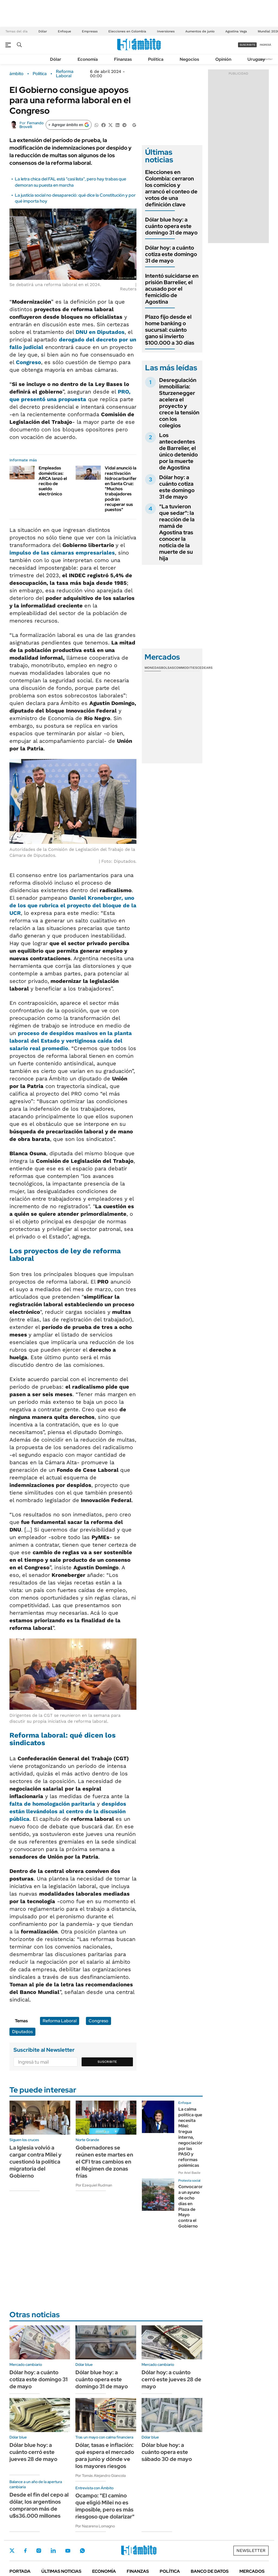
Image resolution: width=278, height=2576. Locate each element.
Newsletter (266, 59)
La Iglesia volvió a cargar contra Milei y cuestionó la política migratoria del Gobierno (35, 2161)
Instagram (38, 2550)
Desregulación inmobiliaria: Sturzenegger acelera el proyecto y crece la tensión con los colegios (179, 403)
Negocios (189, 59)
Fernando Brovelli (31, 124)
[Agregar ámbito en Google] (69, 125)
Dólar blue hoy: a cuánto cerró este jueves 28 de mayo (33, 2452)
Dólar (42, 31)
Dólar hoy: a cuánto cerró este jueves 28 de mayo (171, 2379)
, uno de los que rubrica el (72, 905)
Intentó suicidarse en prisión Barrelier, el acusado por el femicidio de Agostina (172, 288)
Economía (88, 59)
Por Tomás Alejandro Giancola (100, 2475)
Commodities (185, 668)
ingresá (265, 44)
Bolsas (167, 668)
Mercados (251, 2571)
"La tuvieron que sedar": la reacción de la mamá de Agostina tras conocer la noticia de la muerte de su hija (177, 532)
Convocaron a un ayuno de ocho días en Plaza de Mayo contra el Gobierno (190, 2206)
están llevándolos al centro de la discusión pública (67, 1811)
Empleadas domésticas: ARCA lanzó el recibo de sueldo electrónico (53, 481)
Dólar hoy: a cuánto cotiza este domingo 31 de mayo (171, 254)
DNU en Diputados (100, 332)
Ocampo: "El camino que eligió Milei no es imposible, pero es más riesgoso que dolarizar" (105, 2506)
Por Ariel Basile (189, 2173)
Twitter (12, 2550)
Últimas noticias (61, 2571)
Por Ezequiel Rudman (94, 2185)
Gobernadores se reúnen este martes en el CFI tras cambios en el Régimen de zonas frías (104, 2161)
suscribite (247, 44)
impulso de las (62, 552)
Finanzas (123, 59)
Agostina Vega (236, 31)
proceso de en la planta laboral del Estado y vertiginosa (70, 1041)
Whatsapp (82, 2550)
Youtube (68, 2551)
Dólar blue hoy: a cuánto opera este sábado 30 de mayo (167, 2452)
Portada (20, 2571)
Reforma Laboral (64, 73)
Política (155, 59)
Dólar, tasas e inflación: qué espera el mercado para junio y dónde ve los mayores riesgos (104, 2455)
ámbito (16, 74)
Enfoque (64, 31)
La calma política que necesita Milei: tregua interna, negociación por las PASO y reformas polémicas (190, 2137)
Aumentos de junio (200, 31)
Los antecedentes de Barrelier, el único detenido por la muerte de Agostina (178, 451)
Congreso (28, 362)
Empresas (90, 31)
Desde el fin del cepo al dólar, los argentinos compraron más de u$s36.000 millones (39, 2505)
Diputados (22, 2031)
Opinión (223, 59)
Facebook (25, 2550)
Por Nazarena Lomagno (95, 2526)
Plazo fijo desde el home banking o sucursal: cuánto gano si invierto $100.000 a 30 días (169, 329)
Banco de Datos (210, 2571)
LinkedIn (53, 2550)
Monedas (153, 668)
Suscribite (107, 2062)
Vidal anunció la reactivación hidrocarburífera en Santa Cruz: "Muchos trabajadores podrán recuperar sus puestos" (122, 488)
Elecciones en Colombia (127, 31)
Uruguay (256, 59)
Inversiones (166, 31)
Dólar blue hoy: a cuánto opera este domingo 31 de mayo (171, 226)
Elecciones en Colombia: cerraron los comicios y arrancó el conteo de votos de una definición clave (171, 188)
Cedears (205, 668)
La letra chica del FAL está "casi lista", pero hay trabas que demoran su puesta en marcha (70, 182)
